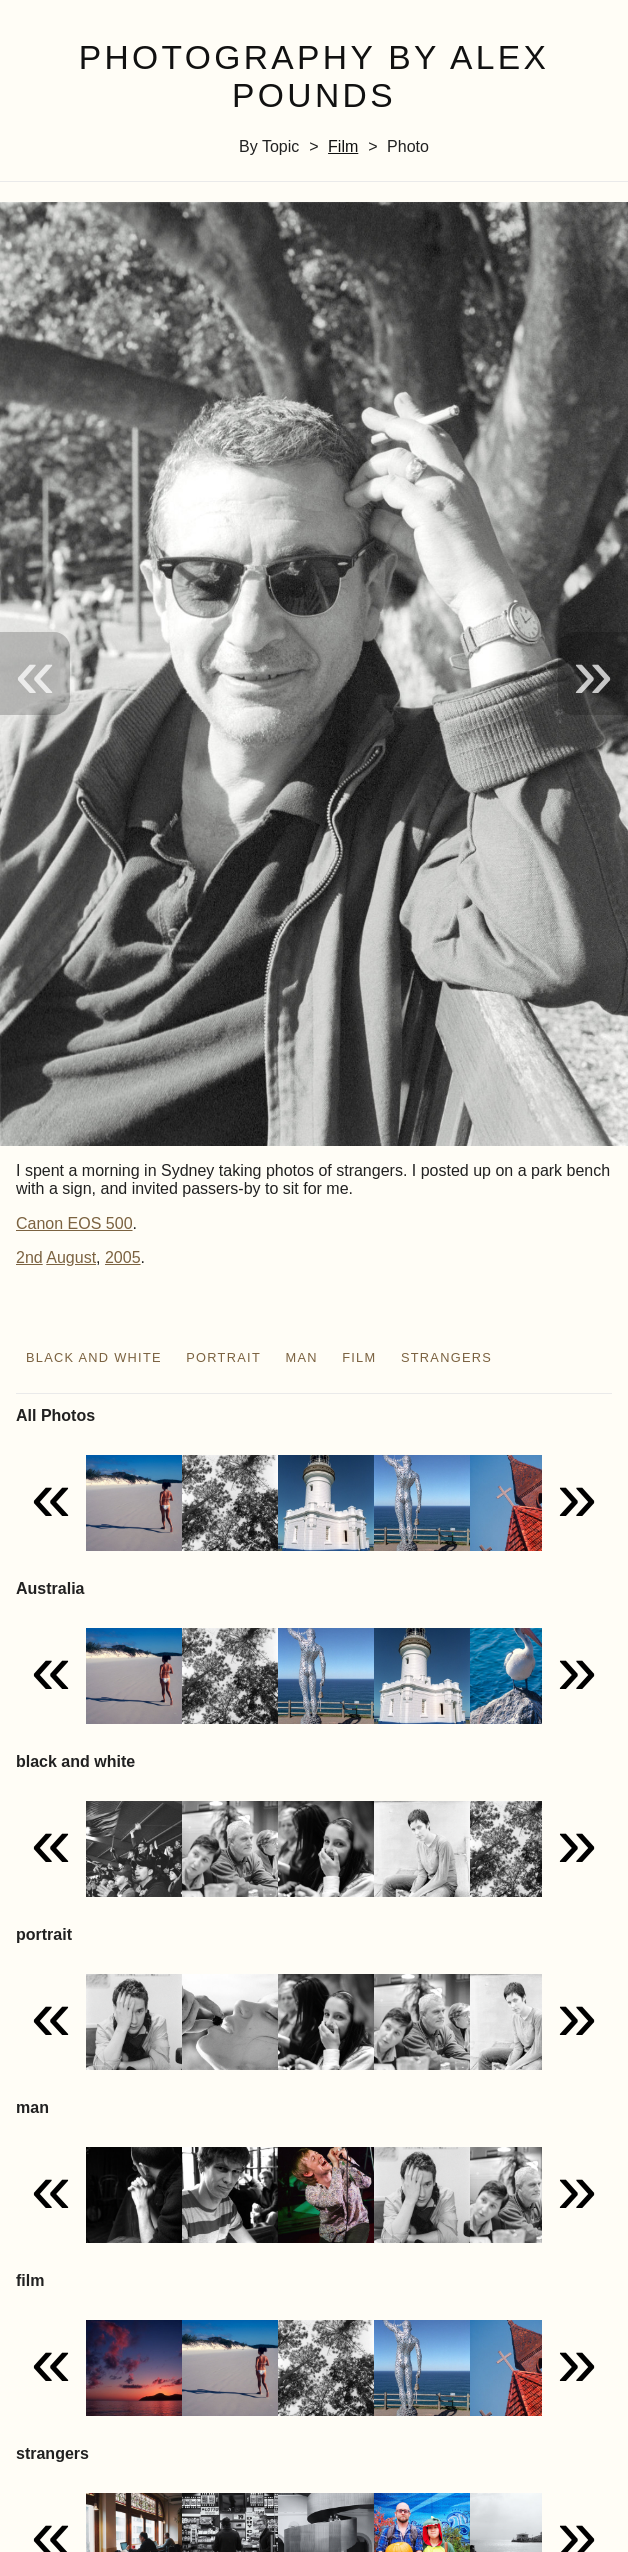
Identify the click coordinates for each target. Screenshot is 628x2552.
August (71, 1257)
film (343, 146)
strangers (446, 1357)
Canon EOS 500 (74, 1223)
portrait (223, 1357)
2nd (29, 1257)
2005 (123, 1257)
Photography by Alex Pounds (314, 77)
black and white (94, 1357)
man (301, 1357)
